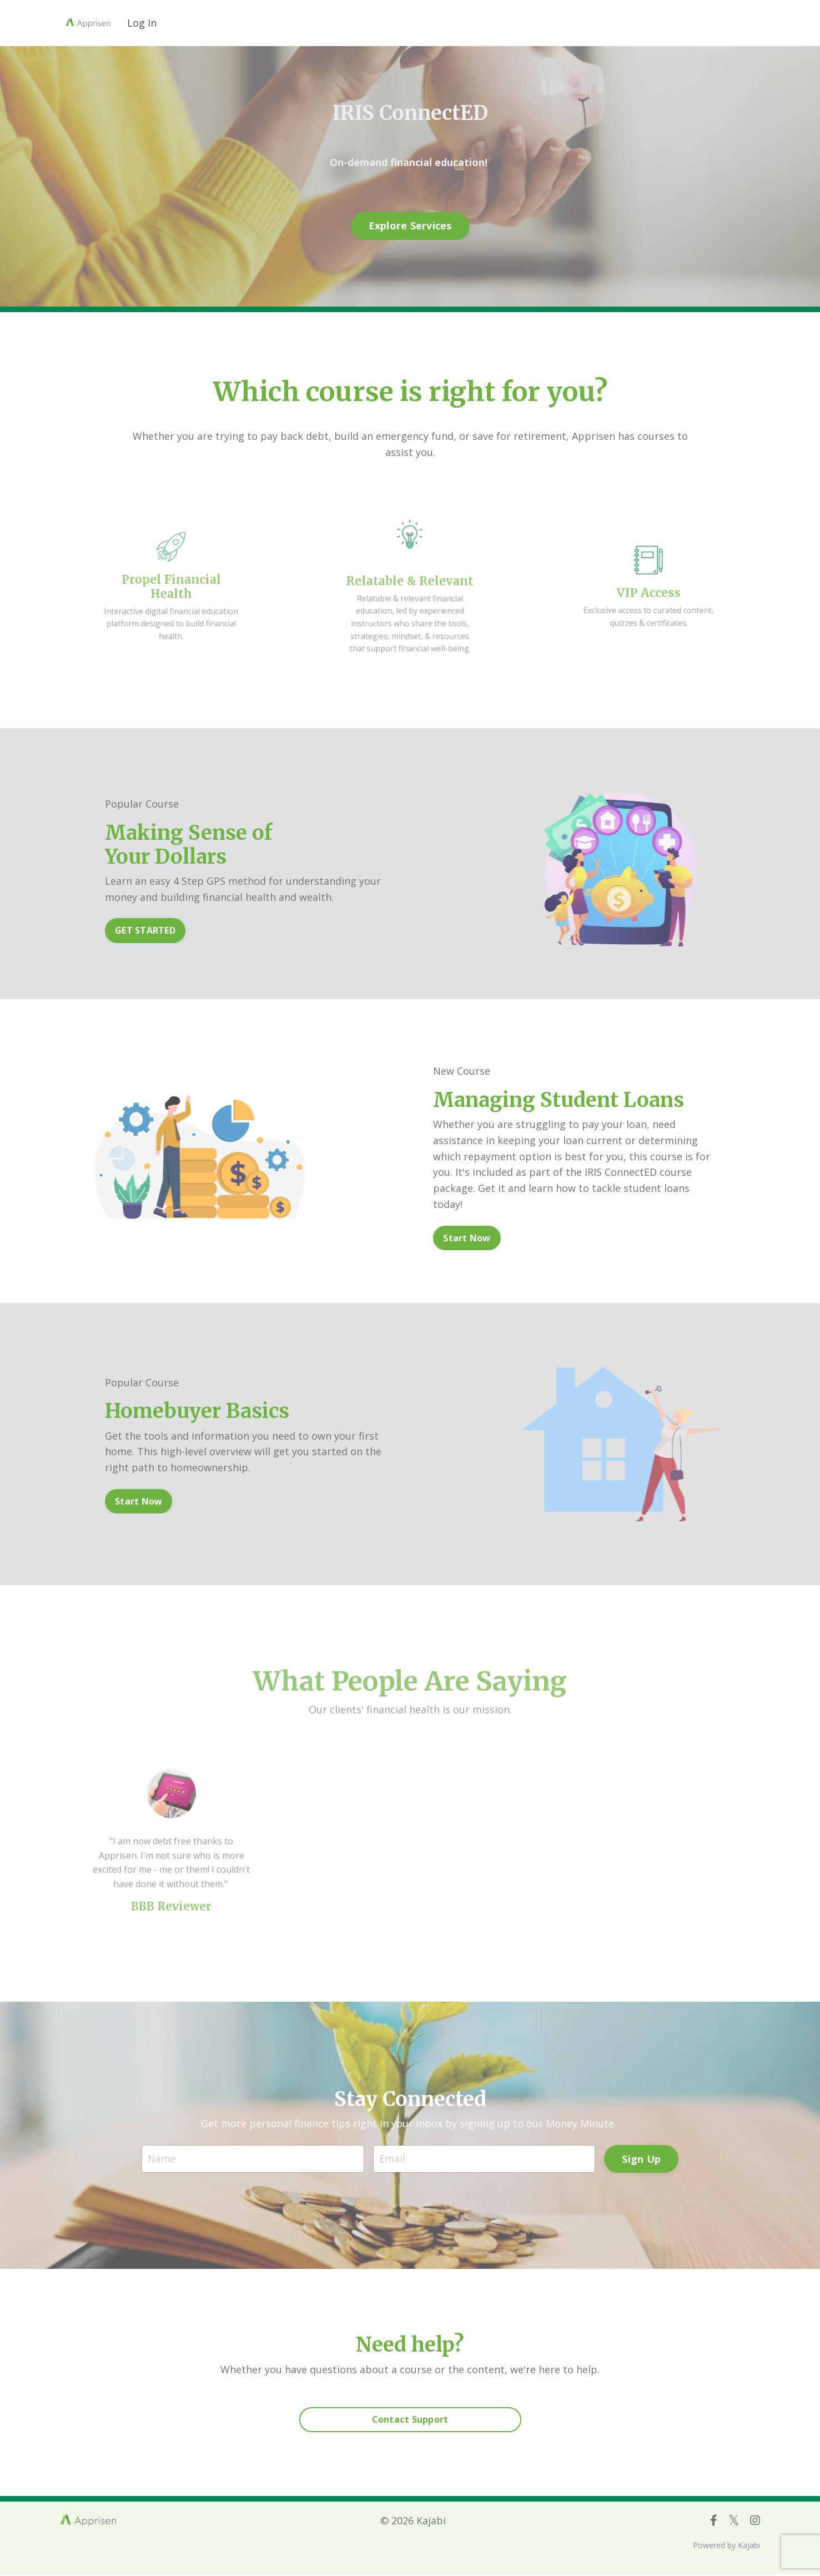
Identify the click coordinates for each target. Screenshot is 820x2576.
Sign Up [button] (640, 2159)
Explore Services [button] (410, 225)
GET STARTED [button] (145, 931)
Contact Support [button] (410, 2421)
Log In (142, 22)
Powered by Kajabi (726, 2547)
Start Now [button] (466, 1238)
